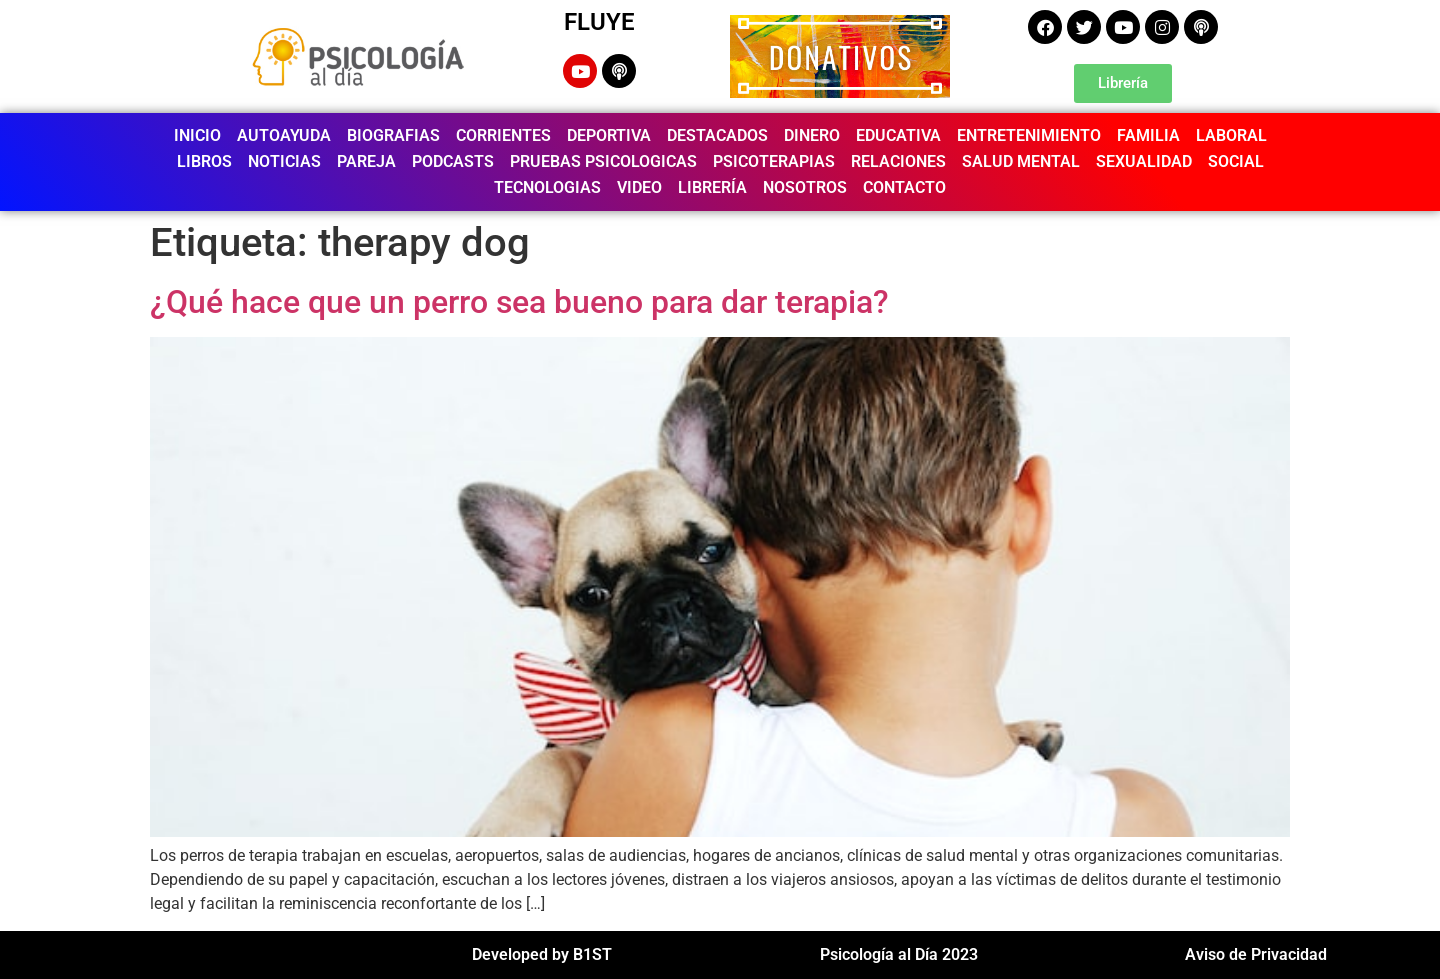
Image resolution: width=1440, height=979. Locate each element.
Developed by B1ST (542, 954)
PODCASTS (453, 161)
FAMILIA (1148, 135)
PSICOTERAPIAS (774, 161)
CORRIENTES (503, 135)
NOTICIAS (284, 161)
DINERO (812, 135)
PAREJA (366, 161)
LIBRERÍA (712, 187)
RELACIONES (898, 161)
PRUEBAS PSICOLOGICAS (603, 161)
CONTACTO (904, 187)
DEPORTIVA (609, 135)
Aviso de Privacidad (1256, 954)
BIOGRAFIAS (393, 135)
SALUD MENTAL (1021, 161)
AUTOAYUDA (284, 135)
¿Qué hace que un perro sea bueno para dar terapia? (519, 302)
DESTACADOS (717, 135)
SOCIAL (1236, 161)
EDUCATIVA (898, 135)
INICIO (197, 135)
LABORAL (1231, 135)
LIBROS (204, 161)
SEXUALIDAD (1144, 161)
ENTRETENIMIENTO (1029, 135)
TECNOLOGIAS (547, 187)
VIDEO (639, 187)
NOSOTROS (805, 187)
